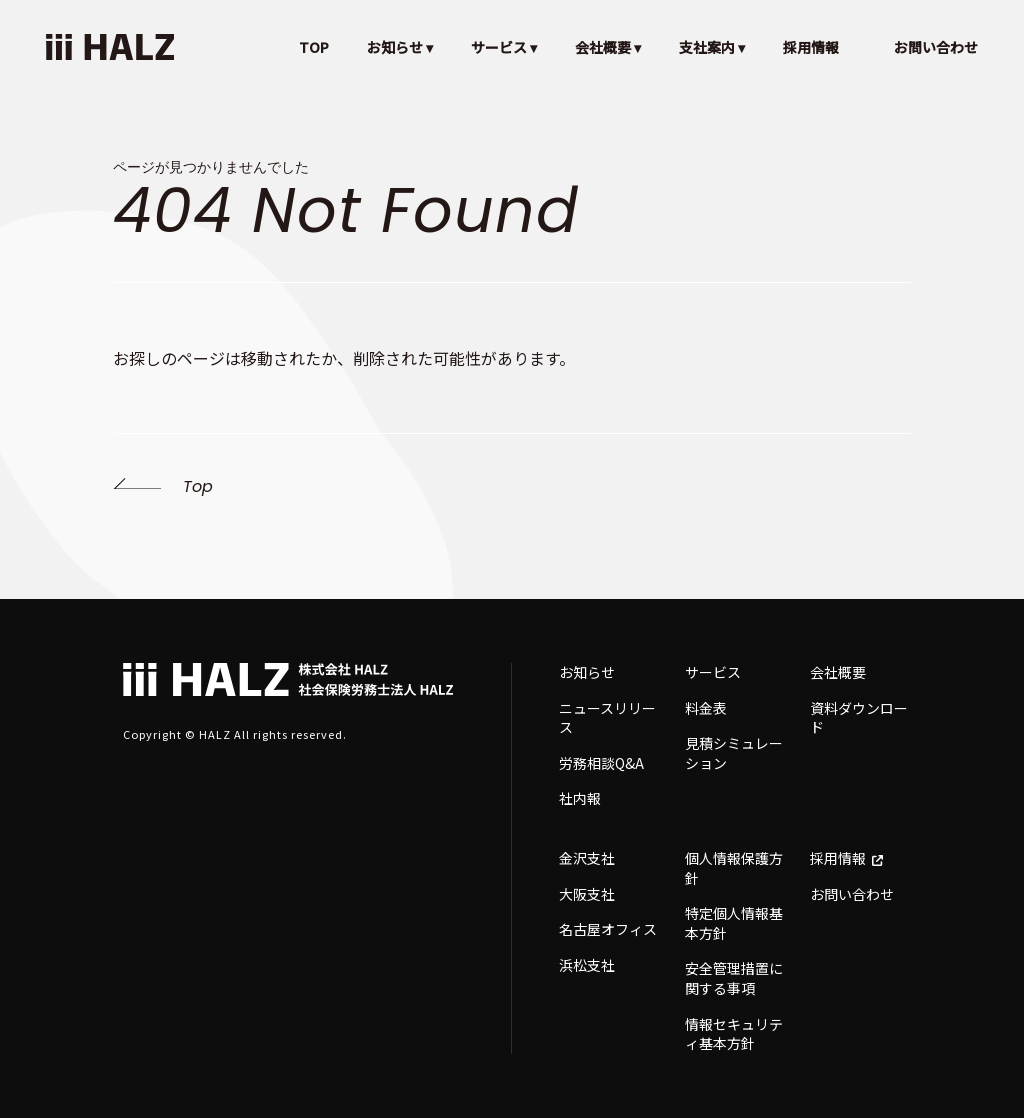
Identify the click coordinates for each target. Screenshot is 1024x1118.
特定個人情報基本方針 (734, 923)
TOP (314, 47)
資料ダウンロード (859, 718)
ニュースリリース (607, 718)
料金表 (706, 708)
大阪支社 (587, 894)
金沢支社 (587, 858)
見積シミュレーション (734, 753)
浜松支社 (587, 965)
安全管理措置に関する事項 (734, 978)
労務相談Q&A (601, 763)
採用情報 (811, 47)
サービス (713, 672)
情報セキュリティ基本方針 (734, 1034)
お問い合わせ (936, 47)
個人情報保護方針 (734, 868)
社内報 (580, 798)
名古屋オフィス (608, 929)
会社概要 (838, 672)
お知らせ (587, 672)
